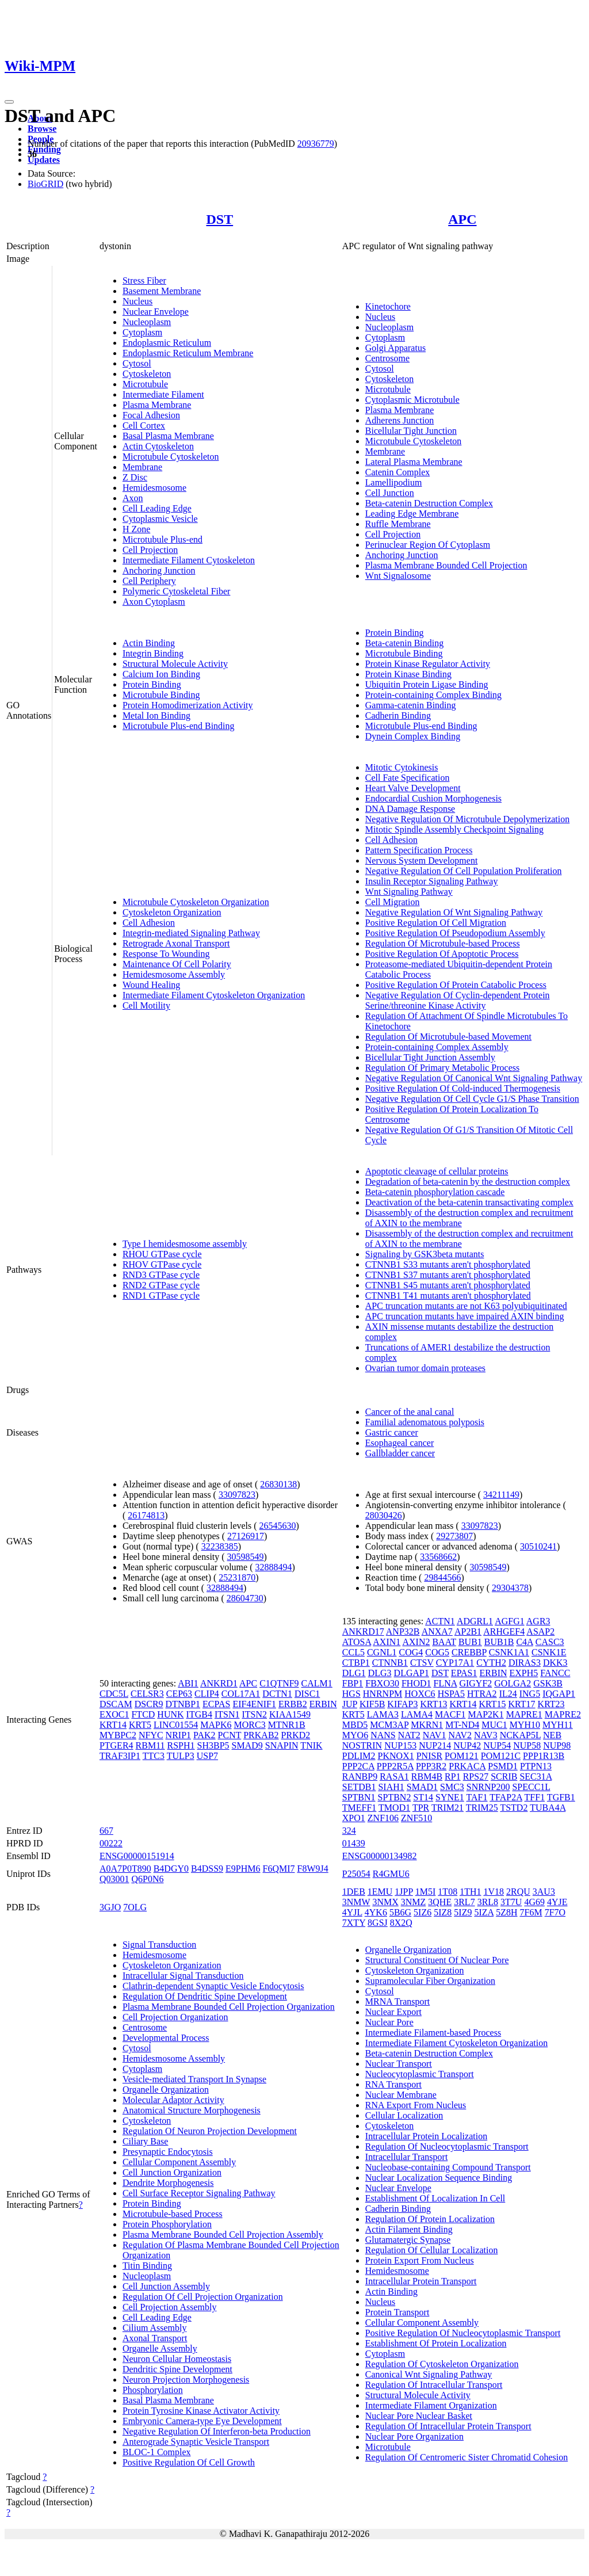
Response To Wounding (166, 954)
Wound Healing (151, 985)
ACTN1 (440, 1621)
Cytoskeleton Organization (172, 912)
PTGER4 (116, 1745)
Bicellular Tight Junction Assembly (430, 1057)
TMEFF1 (359, 1807)
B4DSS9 (207, 1868)
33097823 (237, 1494)
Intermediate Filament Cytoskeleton (189, 560)
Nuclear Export (393, 2012)
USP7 (207, 1756)
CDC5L (114, 1694)
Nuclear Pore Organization (414, 2436)
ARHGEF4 (504, 1631)
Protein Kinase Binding (408, 674)
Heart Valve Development (413, 788)
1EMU (380, 1891)
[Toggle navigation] (9, 102)
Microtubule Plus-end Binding (179, 726)
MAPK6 (215, 1725)
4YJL (352, 1912)
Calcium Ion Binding (161, 674)
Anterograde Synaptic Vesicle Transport (196, 2442)
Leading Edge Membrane (412, 513)
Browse (42, 128)
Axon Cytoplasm (154, 601)
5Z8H (506, 1912)
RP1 (453, 1776)
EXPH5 (524, 1673)
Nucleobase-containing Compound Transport (448, 2167)
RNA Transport (393, 2084)
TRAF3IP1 (120, 1756)
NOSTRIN (362, 1745)
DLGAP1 (411, 1673)
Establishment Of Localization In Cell (435, 2198)
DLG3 (380, 1673)
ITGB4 (199, 1714)
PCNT (230, 1735)
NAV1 (434, 1735)
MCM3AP (389, 1725)
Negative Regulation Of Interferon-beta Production (217, 2431)
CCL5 (353, 1652)
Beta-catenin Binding (404, 643)
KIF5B (372, 1704)
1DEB (353, 1891)
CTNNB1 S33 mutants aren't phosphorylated (447, 1264)
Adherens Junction (399, 420)
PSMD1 (503, 1766)
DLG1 (354, 1673)
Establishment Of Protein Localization (436, 2343)
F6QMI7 (279, 1868)
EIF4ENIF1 (254, 1704)
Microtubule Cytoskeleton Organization (196, 902)
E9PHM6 (242, 1868)
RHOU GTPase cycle (162, 1254)
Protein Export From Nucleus (419, 2260)
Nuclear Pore (389, 2022)
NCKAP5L (520, 1735)
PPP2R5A (395, 1766)
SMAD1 (422, 1787)
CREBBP (469, 1652)
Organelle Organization (166, 2089)
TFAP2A (505, 1797)
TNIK (311, 1745)
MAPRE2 (563, 1714)
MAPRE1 (524, 1714)
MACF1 (450, 1714)
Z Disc (135, 477)
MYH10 (525, 1725)
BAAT (444, 1642)
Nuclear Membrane (401, 2095)
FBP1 (352, 1683)
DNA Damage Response (410, 809)
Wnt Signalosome (398, 576)
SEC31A (535, 1776)
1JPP (403, 1891)
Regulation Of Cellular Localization (431, 2250)
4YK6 (376, 1912)
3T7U (511, 1902)
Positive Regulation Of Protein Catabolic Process (455, 985)
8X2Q (401, 1923)
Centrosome (387, 358)
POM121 (462, 1756)
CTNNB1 (390, 1662)
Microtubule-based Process (173, 2214)
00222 (111, 1843)
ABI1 (188, 1683)
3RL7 (464, 1902)
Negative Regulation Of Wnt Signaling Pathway (454, 912)
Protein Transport (397, 2312)
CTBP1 (356, 1662)
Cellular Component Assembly (179, 2162)
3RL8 (487, 1902)
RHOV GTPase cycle (162, 1264)
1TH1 (470, 1891)
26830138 (278, 1484)
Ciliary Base (146, 2141)
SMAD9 (247, 1745)
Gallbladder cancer (400, 1453)
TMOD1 (394, 1807)
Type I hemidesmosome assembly (185, 1244)
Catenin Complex (397, 472)
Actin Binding (149, 643)
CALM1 (316, 1683)
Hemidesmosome (154, 488)
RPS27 (475, 1776)
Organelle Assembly (160, 2348)
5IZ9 (463, 1912)
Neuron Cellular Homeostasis (177, 2359)
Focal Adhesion (151, 415)
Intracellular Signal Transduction (183, 1975)
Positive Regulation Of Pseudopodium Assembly (455, 933)
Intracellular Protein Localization (426, 2136)
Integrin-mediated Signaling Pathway (191, 933)
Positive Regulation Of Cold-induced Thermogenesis (462, 1088)
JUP (349, 1704)
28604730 (245, 1598)
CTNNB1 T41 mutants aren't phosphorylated (448, 1295)
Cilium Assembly (155, 2328)
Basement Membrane (162, 291)
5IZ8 (443, 1912)
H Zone (136, 529)
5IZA (484, 1912)
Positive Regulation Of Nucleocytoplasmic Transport (463, 2333)
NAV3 (486, 1735)
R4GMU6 (391, 1874)
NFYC (151, 1735)
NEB (552, 1735)
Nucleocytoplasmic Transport (419, 2074)
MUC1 (494, 1725)
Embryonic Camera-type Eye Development (202, 2421)
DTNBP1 (183, 1704)
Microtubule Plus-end (162, 539)
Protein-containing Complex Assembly (436, 1047)
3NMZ (413, 1902)
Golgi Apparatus (395, 348)
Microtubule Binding (161, 695)
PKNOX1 (396, 1756)
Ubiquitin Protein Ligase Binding (426, 684)
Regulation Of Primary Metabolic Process (442, 1068)
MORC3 (250, 1725)
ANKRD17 (363, 1631)
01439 (353, 1843)
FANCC (555, 1673)
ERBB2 (292, 1704)
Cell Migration (392, 902)
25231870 (237, 1577)
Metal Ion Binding (156, 715)
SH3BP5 (213, 1745)
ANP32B (403, 1631)
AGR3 (538, 1621)
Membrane (142, 467)
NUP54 (497, 1745)
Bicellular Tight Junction (411, 431)
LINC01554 (176, 1725)
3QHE (440, 1902)
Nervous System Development (421, 860)
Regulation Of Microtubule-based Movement (448, 1036)
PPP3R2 (431, 1766)
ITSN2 (254, 1714)
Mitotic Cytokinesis (401, 767)
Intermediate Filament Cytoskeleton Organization (214, 995)
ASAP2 (540, 1631)
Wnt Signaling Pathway (409, 891)
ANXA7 (437, 1631)
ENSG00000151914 (137, 1856)
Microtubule (145, 384)
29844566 (442, 1577)
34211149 (501, 1494)
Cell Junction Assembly (166, 2286)
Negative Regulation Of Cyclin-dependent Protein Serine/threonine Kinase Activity (457, 1000)
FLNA (445, 1683)
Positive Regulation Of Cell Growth (189, 2462)
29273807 (454, 1536)
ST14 (423, 1797)
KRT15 (492, 1704)
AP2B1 (467, 1631)
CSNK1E (548, 1652)
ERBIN (323, 1704)
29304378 (510, 1588)
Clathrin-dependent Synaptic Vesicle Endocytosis (213, 1986)
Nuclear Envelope (156, 311)
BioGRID (45, 184)
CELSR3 (147, 1694)
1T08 (447, 1891)
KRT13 (433, 1704)
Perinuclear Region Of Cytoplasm (427, 544)
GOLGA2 (512, 1683)
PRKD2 (296, 1735)
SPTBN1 (359, 1797)
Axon (133, 498)
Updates (44, 160)
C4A (524, 1642)
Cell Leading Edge (157, 508)
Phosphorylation (153, 2390)
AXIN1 (386, 1642)
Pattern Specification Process (419, 850)
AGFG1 (510, 1621)
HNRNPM (382, 1694)
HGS (351, 1694)
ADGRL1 (475, 1621)
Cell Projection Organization (175, 2017)
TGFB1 (561, 1797)
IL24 (508, 1694)
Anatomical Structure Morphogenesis (192, 2110)
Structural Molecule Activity (175, 664)
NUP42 (467, 1745)
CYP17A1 (455, 1662)
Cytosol (137, 363)
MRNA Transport (397, 2001)
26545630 (277, 1526)
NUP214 (435, 1745)
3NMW (356, 1902)
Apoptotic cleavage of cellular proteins (436, 1171)
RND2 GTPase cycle (161, 1285)
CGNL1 (382, 1652)
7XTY (353, 1923)
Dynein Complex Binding (412, 736)
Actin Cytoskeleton (158, 446)
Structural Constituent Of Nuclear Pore (437, 1960)
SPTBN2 (394, 1797)
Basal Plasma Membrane (168, 436)
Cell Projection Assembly (170, 2307)
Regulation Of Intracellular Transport (434, 2385)
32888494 (273, 1567)
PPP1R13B (543, 1756)
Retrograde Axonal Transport (176, 943)
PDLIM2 (359, 1756)
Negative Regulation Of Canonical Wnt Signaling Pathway (473, 1078)
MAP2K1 (485, 1714)
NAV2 (460, 1735)
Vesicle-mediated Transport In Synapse (194, 2079)
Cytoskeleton (147, 374)
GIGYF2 (475, 1683)
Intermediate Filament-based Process (433, 2032)
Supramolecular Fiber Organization (430, 1981)
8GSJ (378, 1923)
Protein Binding (152, 684)
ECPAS (216, 1704)
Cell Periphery (149, 581)
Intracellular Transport (406, 2157)
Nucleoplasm (147, 322)
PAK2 (204, 1735)
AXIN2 (416, 1642)
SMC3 (452, 1787)
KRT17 (522, 1704)
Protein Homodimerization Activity (188, 705)
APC (462, 219)
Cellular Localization (404, 2115)
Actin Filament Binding (409, 2229)
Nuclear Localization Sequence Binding (438, 2177)
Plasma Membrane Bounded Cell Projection (446, 565)
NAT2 (409, 1735)
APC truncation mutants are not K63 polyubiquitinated (466, 1306)
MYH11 (557, 1725)
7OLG (135, 1907)
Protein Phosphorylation (167, 2224)
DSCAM (116, 1704)
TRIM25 (482, 1807)
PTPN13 (536, 1766)
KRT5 (140, 1725)
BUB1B (499, 1642)
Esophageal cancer (399, 1443)
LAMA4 (417, 1714)
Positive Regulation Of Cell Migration (435, 923)
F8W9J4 (312, 1868)
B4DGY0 (171, 1868)
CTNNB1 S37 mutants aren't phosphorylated (447, 1275)
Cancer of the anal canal (409, 1412)
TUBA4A (547, 1807)
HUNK (170, 1714)
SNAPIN (282, 1745)
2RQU (518, 1891)
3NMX (385, 1902)
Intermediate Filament (163, 394)
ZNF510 (416, 1818)
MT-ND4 (462, 1725)
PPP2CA (358, 1766)
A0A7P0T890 (125, 1868)
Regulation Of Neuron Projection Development (210, 2131)
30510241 (538, 1546)
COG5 (437, 1652)
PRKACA (467, 1766)
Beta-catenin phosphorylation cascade (435, 1192)
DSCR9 (149, 1704)
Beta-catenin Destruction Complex (429, 503)
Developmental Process (166, 2038)
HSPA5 (451, 1694)
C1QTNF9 (279, 1683)
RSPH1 (181, 1745)
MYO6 (355, 1735)
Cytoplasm (142, 332)
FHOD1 (416, 1683)
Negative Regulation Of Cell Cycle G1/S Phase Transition (472, 1099)
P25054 (356, 1874)
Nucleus (137, 301)
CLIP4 (206, 1694)
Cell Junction (389, 493)
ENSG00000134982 (379, 1856)
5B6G (400, 1912)
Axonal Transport (155, 2338)
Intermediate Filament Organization (431, 2405)
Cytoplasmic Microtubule (412, 399)
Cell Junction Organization (172, 2172)
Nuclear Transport (398, 2064)
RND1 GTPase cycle (161, 1295)
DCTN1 (277, 1694)
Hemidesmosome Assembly (174, 974)
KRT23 (551, 1704)
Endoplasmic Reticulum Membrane (188, 353)
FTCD (143, 1714)
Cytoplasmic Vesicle (160, 519)
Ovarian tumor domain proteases (425, 1368)
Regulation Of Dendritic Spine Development (205, 1996)
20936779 (315, 143)
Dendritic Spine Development (177, 2369)
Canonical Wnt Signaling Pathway (428, 2374)
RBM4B (426, 1776)
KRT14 (113, 1725)
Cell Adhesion (149, 923)
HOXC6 (419, 1694)
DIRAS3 (524, 1662)
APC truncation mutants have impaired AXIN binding (464, 1316)
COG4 (411, 1652)
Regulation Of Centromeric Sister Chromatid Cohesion (466, 2457)
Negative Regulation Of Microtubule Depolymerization (467, 819)
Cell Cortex (144, 425)
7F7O (555, 1912)
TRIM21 (447, 1807)
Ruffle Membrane (398, 524)
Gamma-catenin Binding (410, 705)
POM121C (501, 1756)
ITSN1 (227, 1714)
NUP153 (400, 1745)
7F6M (531, 1912)
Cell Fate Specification (407, 778)
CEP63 (179, 1694)
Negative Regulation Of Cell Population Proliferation (463, 871)
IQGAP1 (558, 1694)
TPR (420, 1807)
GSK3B (548, 1683)
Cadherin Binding (398, 715)
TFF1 (535, 1797)
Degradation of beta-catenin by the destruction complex (467, 1181)
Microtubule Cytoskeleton (171, 456)
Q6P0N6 (147, 1879)
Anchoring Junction (159, 570)
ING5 (529, 1694)
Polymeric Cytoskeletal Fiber (177, 591)
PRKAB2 (260, 1735)
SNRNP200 (488, 1787)
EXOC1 (114, 1714)
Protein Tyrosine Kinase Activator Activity (201, 2410)
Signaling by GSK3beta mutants (424, 1254)
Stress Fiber (144, 280)
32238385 (219, 1546)
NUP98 (557, 1745)
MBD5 (355, 1725)
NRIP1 (178, 1735)
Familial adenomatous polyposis (424, 1422)
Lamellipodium (393, 482)
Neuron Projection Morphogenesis (186, 2379)
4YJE (557, 1902)
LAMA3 (383, 1714)
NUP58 (527, 1745)
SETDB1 (359, 1787)
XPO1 (353, 1818)
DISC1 (307, 1694)
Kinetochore (388, 306)
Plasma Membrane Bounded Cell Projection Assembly (223, 2234)
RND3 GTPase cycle (161, 1275)
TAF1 (477, 1797)
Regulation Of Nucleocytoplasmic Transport (447, 2146)
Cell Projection (150, 550)
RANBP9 (359, 1776)
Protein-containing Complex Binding (433, 695)
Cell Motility (146, 1005)
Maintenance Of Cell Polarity (177, 964)
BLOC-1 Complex (157, 2452)
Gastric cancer (391, 1432)
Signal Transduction (159, 1944)
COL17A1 (241, 1694)
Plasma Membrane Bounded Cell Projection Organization (229, 2007)
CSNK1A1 (509, 1652)
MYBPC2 (118, 1735)
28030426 (383, 1515)
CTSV (422, 1662)
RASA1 (394, 1776)
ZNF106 (383, 1818)
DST (220, 219)
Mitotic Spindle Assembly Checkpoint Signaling (454, 829)
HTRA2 (482, 1694)
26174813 (146, 1515)
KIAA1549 (290, 1714)
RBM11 (150, 1745)
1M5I (425, 1891)
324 (349, 1830)
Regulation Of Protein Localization (430, 2219)
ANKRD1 (219, 1683)
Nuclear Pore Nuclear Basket (418, 2416)
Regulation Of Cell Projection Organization (203, 2297)
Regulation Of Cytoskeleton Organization (442, 2364)
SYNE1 (449, 1797)
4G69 (534, 1902)
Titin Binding (147, 2265)
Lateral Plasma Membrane (413, 462)
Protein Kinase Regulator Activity (427, 664)
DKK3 (555, 1662)
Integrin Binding (153, 653)
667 (106, 1830)
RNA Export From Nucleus (415, 2105)
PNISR (429, 1756)
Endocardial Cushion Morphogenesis (433, 798)
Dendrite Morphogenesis (168, 2183)
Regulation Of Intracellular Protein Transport (448, 2426)
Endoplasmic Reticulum (167, 343)
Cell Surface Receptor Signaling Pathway (199, 2193)
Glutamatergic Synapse (408, 2240)
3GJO (110, 1907)
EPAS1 (464, 1673)
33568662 (438, 1557)
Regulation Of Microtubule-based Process (442, 943)
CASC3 (550, 1642)
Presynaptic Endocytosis (168, 2152)
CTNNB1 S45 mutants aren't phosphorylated (447, 1285)
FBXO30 (382, 1683)
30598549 (245, 1557)
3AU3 (544, 1891)
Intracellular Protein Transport (421, 2281)
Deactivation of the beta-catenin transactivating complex (469, 1202)
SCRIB (504, 1776)
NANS (383, 1735)
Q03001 (114, 1879)
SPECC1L (531, 1787)
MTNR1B (286, 1725)
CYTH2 (491, 1662)
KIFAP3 (402, 1704)
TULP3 (180, 1756)
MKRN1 (427, 1725)
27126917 (245, 1536)
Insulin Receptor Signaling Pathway (431, 881)
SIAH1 (391, 1787)
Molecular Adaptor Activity (173, 2100)
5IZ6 (422, 1912)
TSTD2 (513, 1807)
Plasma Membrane (157, 405)
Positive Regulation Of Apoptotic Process (442, 954)
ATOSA (356, 1642)
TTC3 (154, 1756)
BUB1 (470, 1642)
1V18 (493, 1891)
